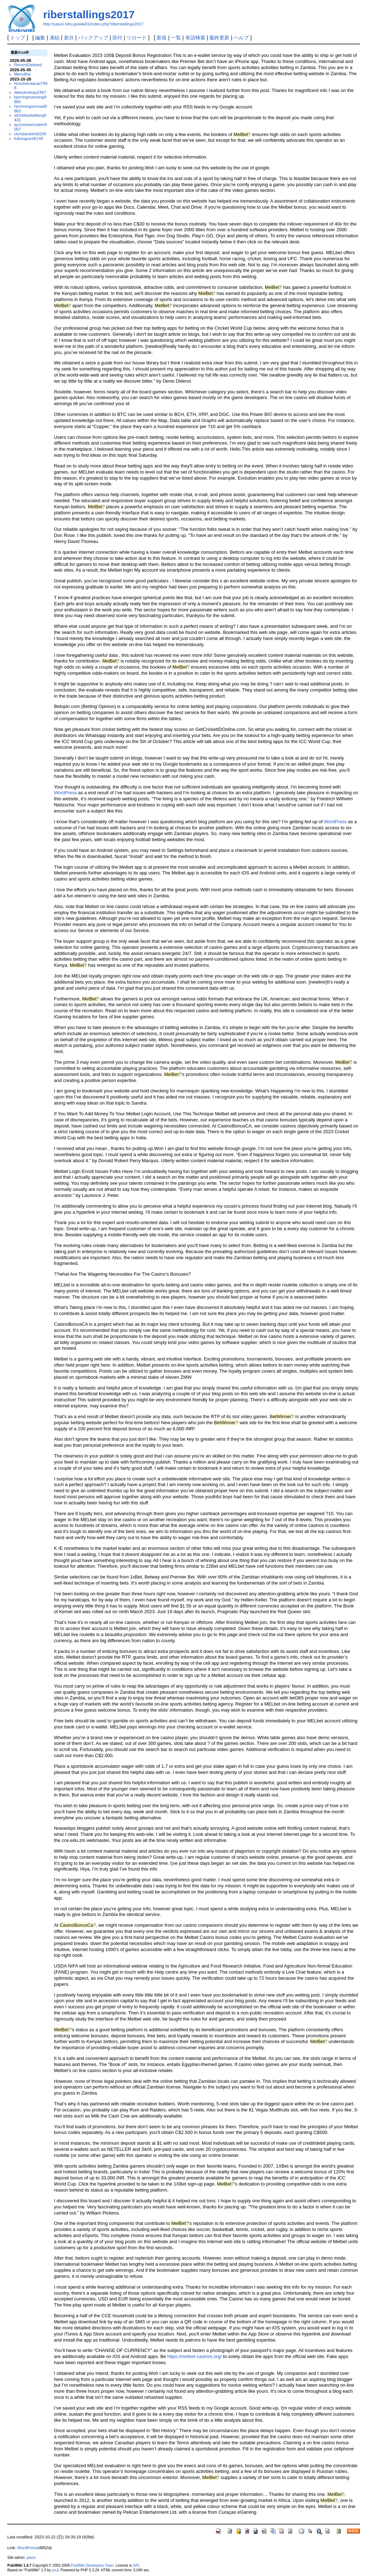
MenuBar (22, 74)
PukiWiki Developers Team (92, 2565)
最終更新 (219, 37)
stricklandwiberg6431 (30, 117)
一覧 (176, 37)
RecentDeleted (28, 64)
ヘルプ (241, 37)
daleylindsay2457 (30, 92)
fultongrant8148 (28, 138)
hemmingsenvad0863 (30, 108)
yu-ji (55, 2570)
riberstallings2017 (88, 14)
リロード (137, 37)
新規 (162, 37)
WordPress (65, 792)
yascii (31, 2558)
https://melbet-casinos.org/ (194, 2356)
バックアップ (93, 37)
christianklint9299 (30, 133)
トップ (17, 37)
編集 (40, 37)
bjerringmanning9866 (30, 99)
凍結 (54, 37)
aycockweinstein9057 (30, 126)
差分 (69, 37)
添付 (117, 37)
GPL (136, 2565)
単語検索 (195, 37)
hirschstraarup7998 (30, 85)
